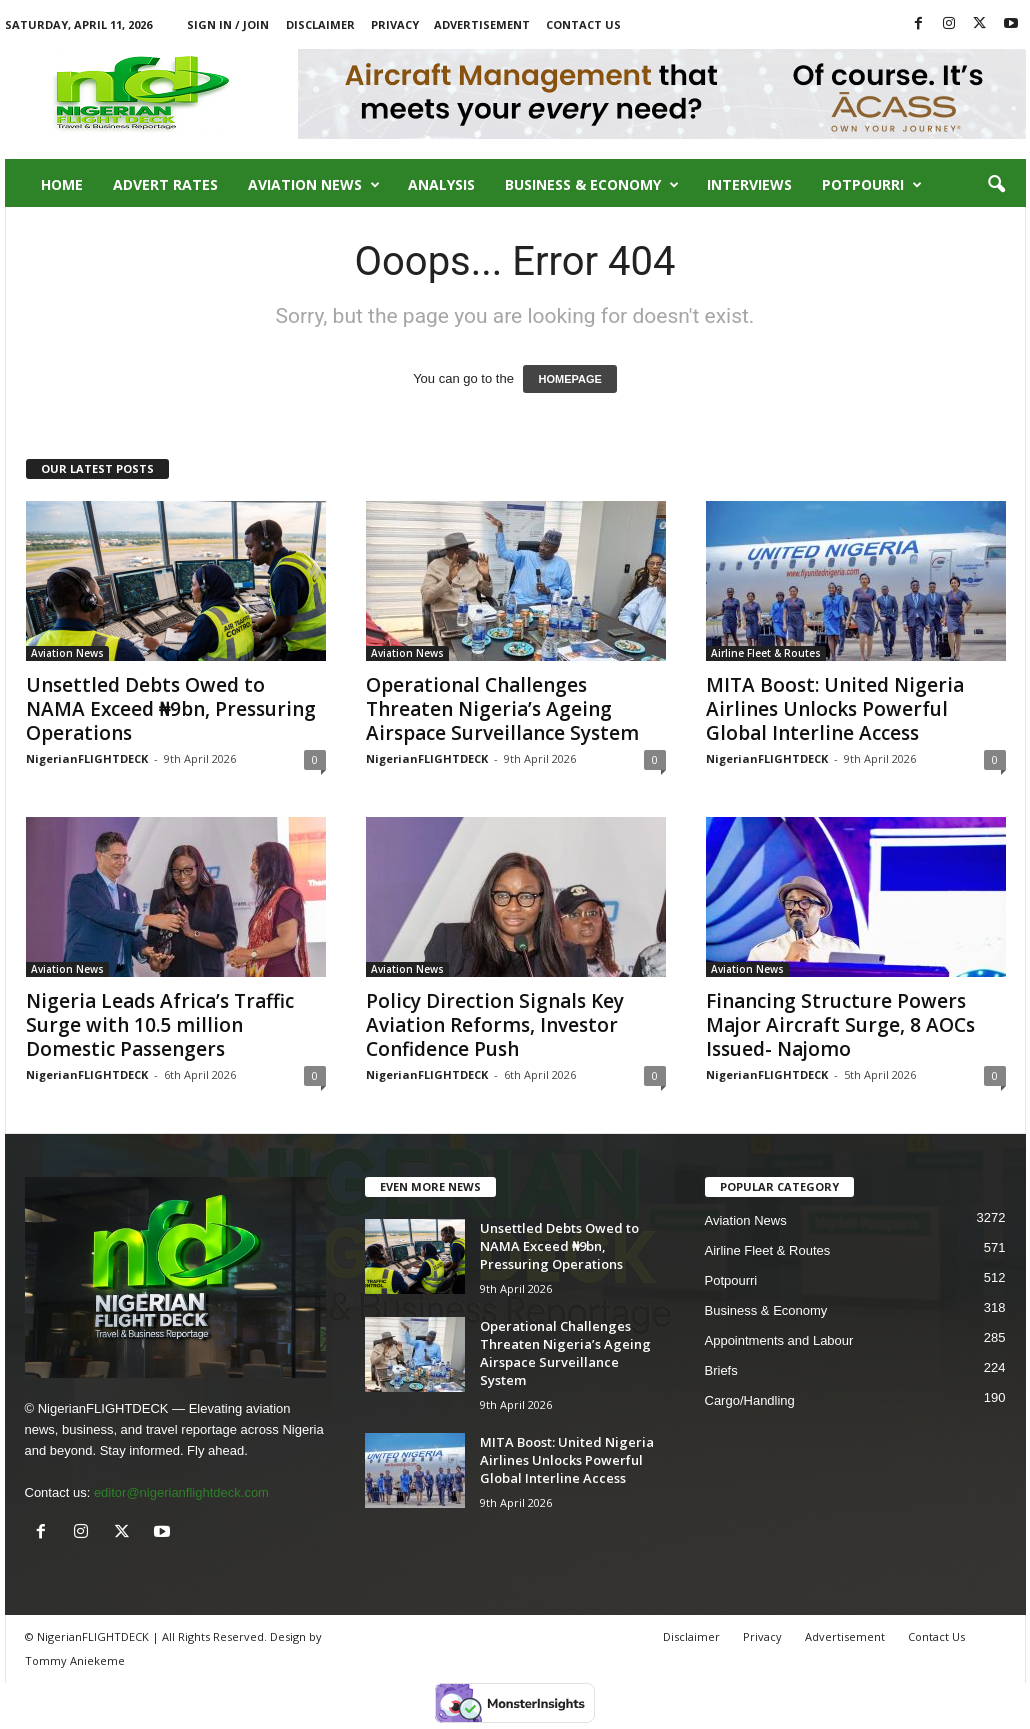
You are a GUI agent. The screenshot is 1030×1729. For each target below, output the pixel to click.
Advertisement (482, 24)
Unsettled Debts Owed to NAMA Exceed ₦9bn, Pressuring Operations (171, 709)
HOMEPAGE (569, 379)
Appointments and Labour (779, 1340)
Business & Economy (592, 185)
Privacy (395, 24)
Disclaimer (320, 24)
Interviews (749, 184)
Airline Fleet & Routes (766, 653)
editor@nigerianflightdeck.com (181, 1492)
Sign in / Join (228, 24)
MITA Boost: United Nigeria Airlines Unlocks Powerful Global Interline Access (835, 709)
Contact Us (583, 24)
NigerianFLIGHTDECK (87, 758)
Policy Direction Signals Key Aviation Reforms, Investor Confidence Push (495, 1025)
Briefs (721, 1370)
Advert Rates (165, 184)
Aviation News (314, 185)
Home (62, 184)
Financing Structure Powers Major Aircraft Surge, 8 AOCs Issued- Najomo (840, 1025)
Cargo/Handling (750, 1400)
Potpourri (872, 185)
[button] (996, 185)
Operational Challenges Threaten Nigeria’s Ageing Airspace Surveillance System (502, 709)
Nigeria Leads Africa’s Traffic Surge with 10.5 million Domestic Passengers (160, 1025)
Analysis (441, 184)
